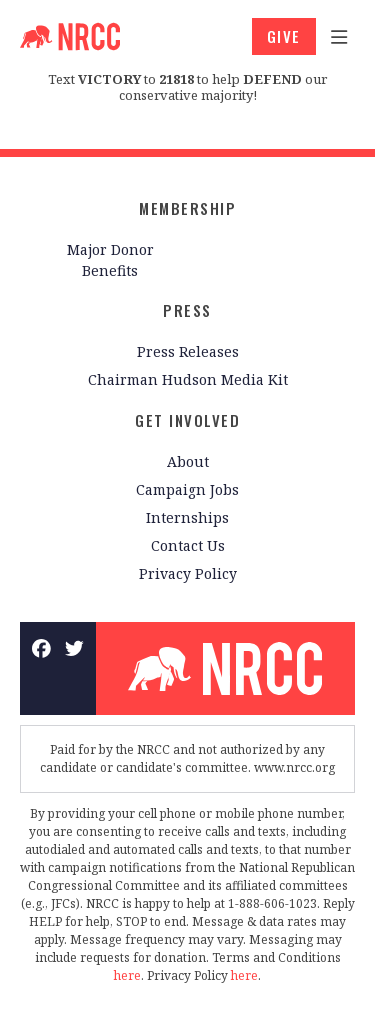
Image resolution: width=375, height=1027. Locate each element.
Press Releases (188, 351)
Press (187, 310)
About (188, 461)
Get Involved (187, 420)
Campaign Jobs (187, 489)
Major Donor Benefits (110, 260)
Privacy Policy (188, 573)
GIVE (284, 36)
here (127, 975)
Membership (187, 208)
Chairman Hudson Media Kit (188, 379)
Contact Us (188, 545)
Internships (187, 517)
